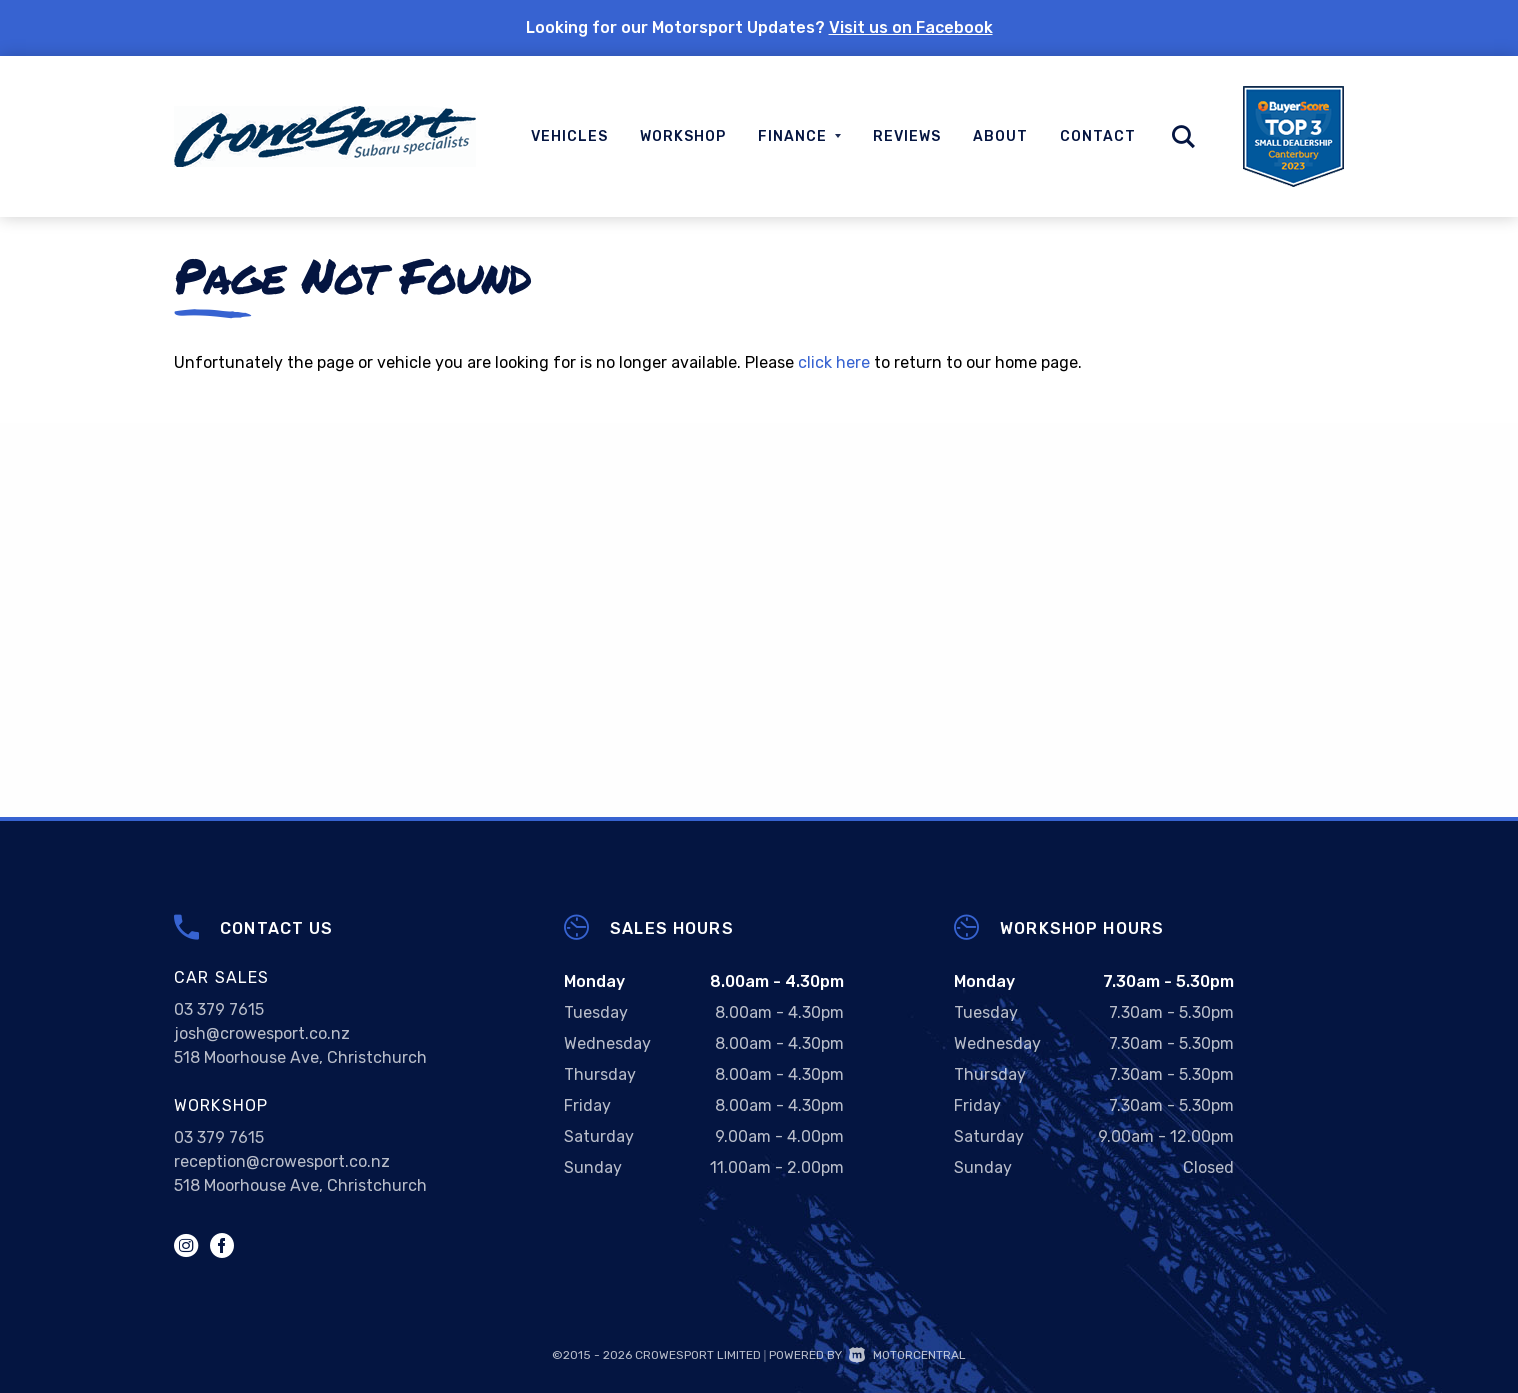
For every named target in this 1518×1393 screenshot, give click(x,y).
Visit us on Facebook (911, 27)
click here (834, 362)
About (1000, 136)
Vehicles (569, 136)
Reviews (907, 136)
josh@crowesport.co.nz (262, 1033)
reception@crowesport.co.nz (282, 1161)
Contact (1098, 136)
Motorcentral (907, 1355)
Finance (799, 136)
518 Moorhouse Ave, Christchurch (300, 1057)
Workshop (683, 136)
